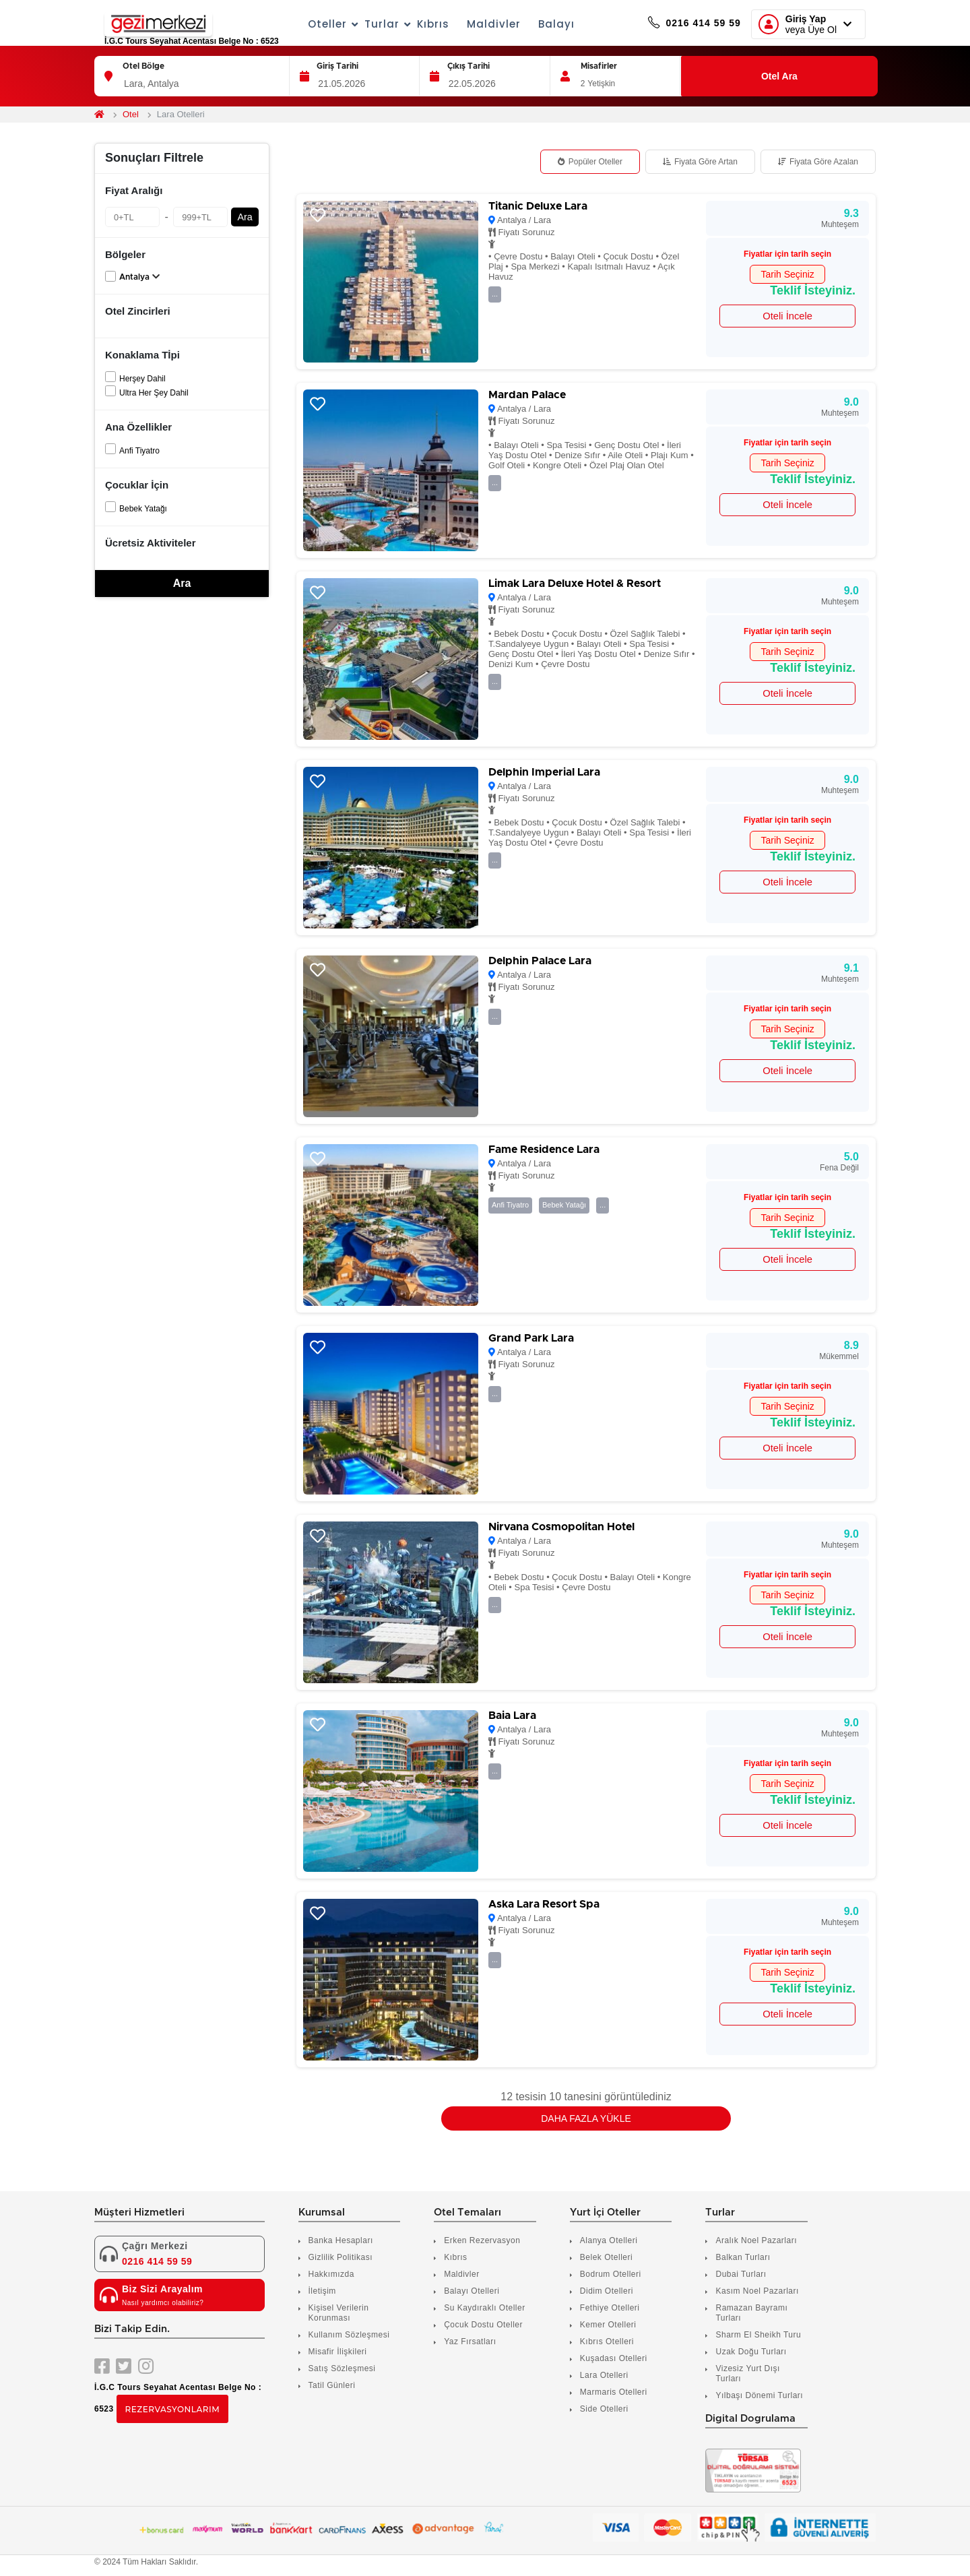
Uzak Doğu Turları (750, 2351)
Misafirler (599, 66)
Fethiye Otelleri (610, 2308)
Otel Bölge (143, 66)
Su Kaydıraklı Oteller (484, 2308)
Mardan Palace (527, 394)
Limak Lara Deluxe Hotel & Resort (574, 583)
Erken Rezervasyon (482, 2240)
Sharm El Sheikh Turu (758, 2334)
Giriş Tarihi (337, 66)
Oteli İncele (787, 316)
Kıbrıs (416, 24)
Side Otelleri (604, 2409)
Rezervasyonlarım (172, 2409)
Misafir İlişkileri (338, 2351)
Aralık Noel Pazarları (756, 2240)
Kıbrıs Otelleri (607, 2341)
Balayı (539, 24)
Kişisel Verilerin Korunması (339, 2313)
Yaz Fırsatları (470, 2341)
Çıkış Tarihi (468, 66)
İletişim (322, 2291)
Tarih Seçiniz (787, 274)
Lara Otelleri (604, 2375)
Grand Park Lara (531, 1338)
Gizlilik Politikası (341, 2257)
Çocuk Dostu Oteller (483, 2324)
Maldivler (477, 24)
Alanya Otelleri (609, 2240)
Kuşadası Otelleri (613, 2358)
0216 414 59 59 (677, 24)
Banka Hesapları (341, 2240)
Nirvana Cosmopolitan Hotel (561, 1526)
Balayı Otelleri (471, 2291)
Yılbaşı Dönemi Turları (759, 2395)
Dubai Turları (740, 2274)
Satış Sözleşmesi (342, 2368)
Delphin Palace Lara (539, 960)
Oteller (311, 24)
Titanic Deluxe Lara (537, 206)
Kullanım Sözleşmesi (349, 2334)
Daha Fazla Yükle (586, 2118)
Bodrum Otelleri (610, 2274)
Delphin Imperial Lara (544, 772)
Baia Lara (512, 1715)
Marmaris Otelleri (613, 2392)
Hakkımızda (331, 2274)
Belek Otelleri (606, 2257)
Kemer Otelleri (608, 2324)
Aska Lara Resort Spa (544, 1904)
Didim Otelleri (606, 2291)
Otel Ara (779, 76)
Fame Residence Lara (544, 1149)
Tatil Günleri (332, 2385)
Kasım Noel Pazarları (756, 2291)
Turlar (366, 24)
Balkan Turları (742, 2257)
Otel (131, 114)
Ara (244, 217)
